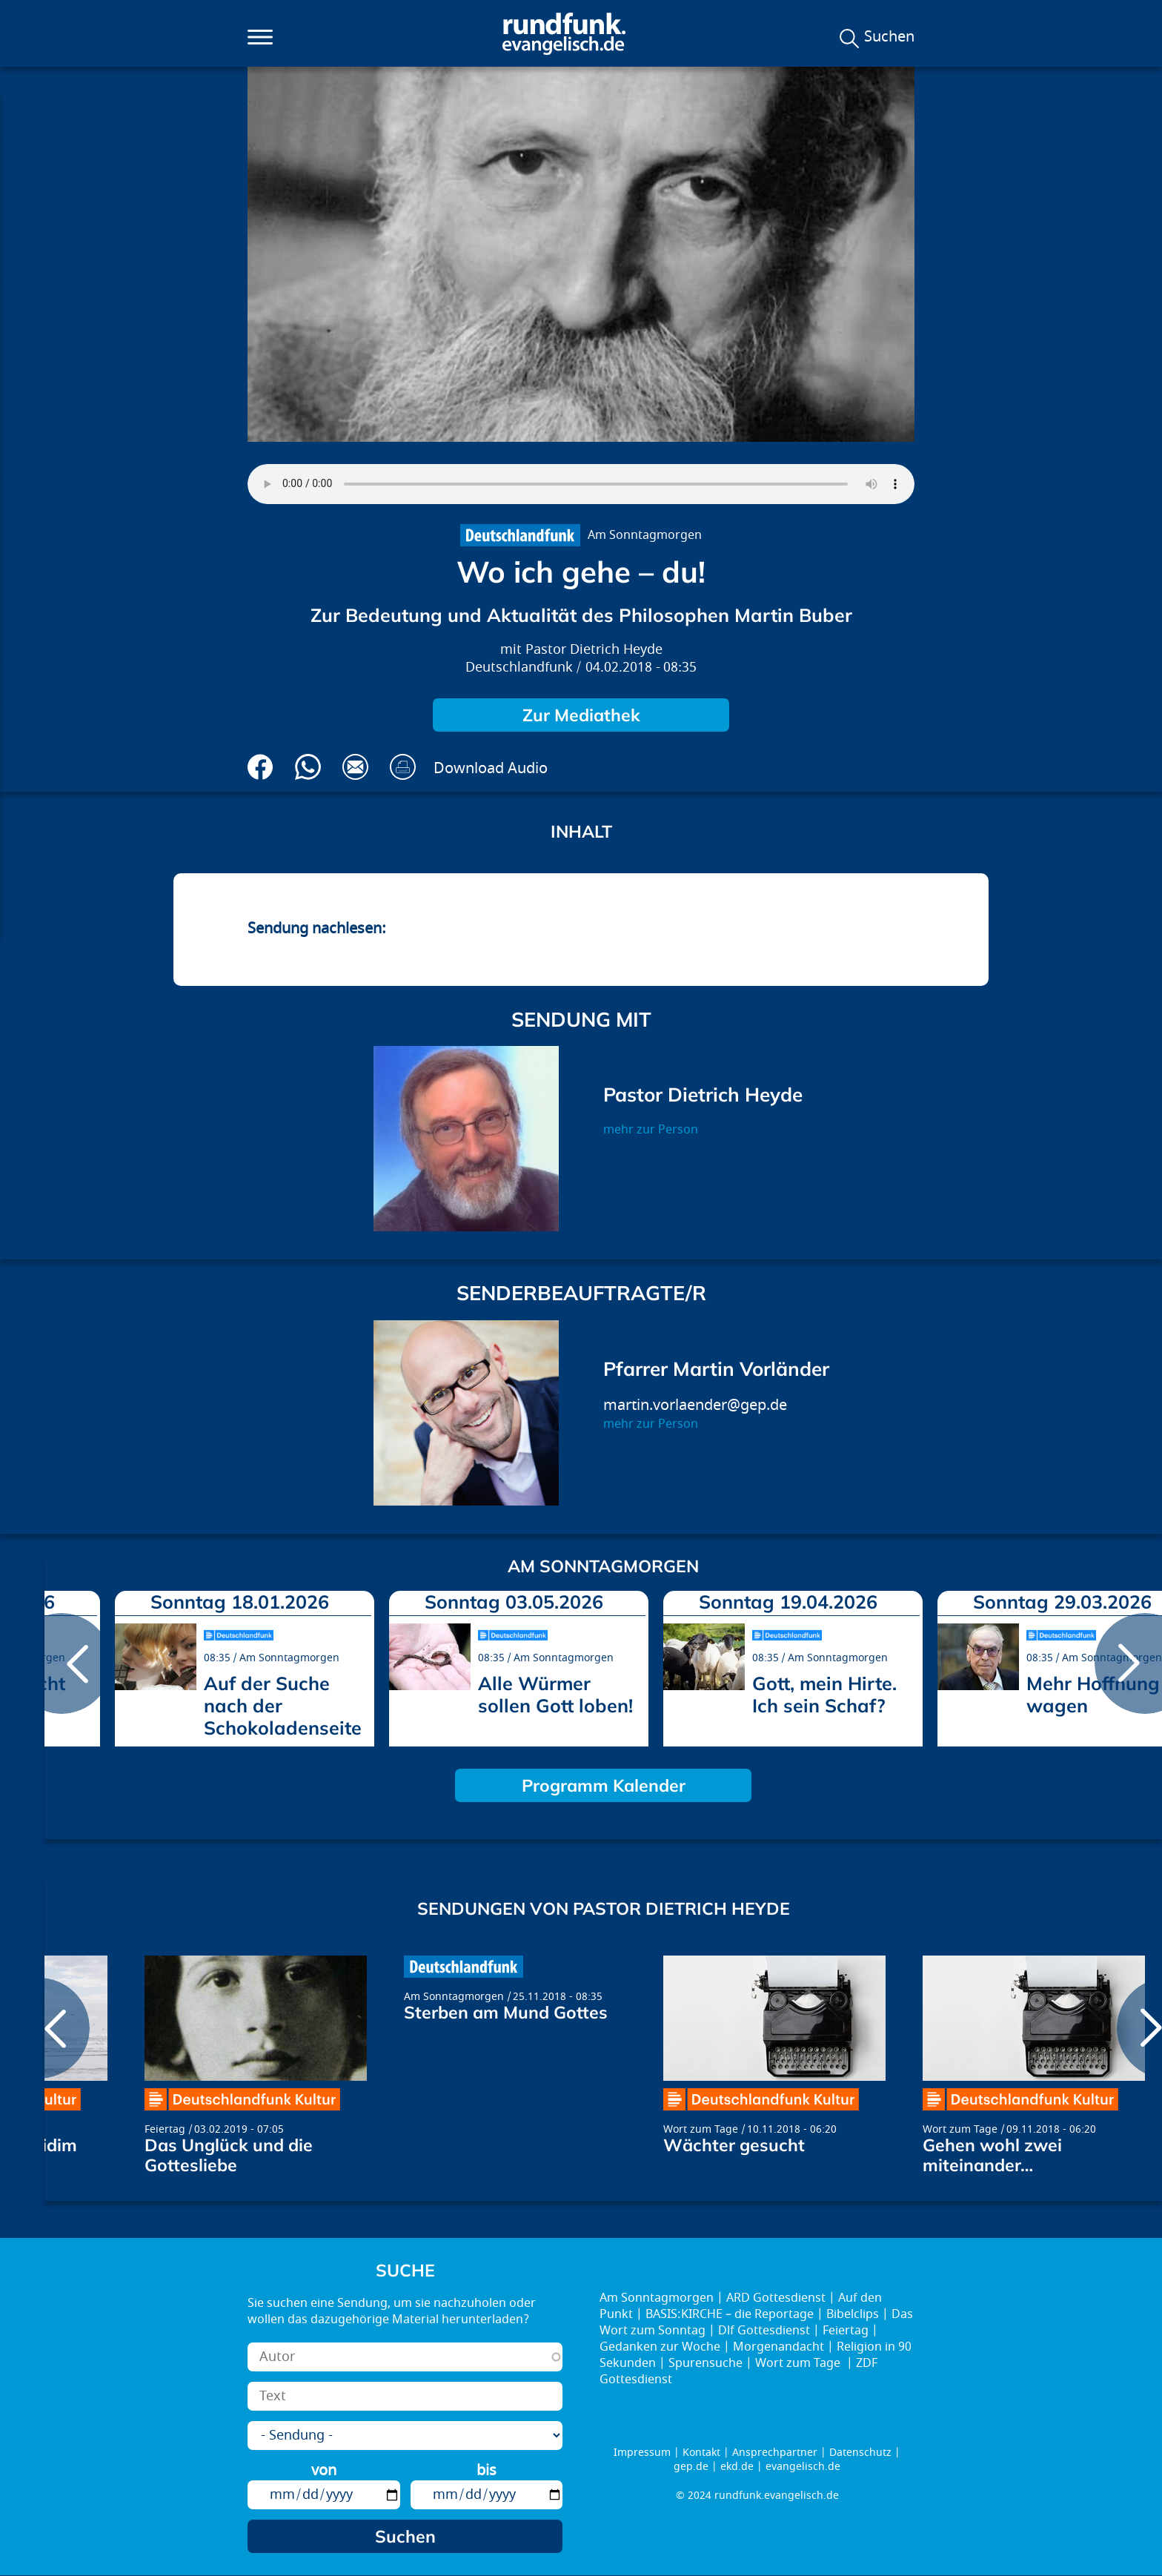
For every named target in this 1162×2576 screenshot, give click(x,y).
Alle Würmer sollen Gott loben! (555, 1694)
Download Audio (491, 768)
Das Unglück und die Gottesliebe (229, 2155)
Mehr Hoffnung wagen (1093, 1694)
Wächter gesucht (734, 2145)
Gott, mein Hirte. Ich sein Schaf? (824, 1694)
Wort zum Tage (700, 2129)
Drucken (403, 767)
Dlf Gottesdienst (764, 2331)
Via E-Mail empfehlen (355, 767)
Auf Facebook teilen (260, 767)
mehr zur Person (650, 1130)
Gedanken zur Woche (660, 2347)
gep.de (691, 2466)
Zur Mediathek (581, 715)
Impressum (642, 2452)
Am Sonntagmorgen (645, 535)
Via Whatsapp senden (308, 767)
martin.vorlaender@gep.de (695, 1405)
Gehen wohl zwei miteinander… (992, 2155)
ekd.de (737, 2466)
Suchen (889, 37)
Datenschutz (860, 2452)
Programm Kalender (603, 1785)
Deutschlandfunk (519, 667)
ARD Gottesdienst (776, 2298)
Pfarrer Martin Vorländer (716, 1369)
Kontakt (701, 2452)
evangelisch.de (803, 2466)
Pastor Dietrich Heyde (594, 649)
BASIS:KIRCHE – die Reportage (729, 2314)
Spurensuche (705, 2363)
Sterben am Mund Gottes (506, 2012)
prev (61, 1663)
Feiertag (165, 2129)
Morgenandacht (778, 2347)
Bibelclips (852, 2314)
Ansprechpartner (774, 2452)
